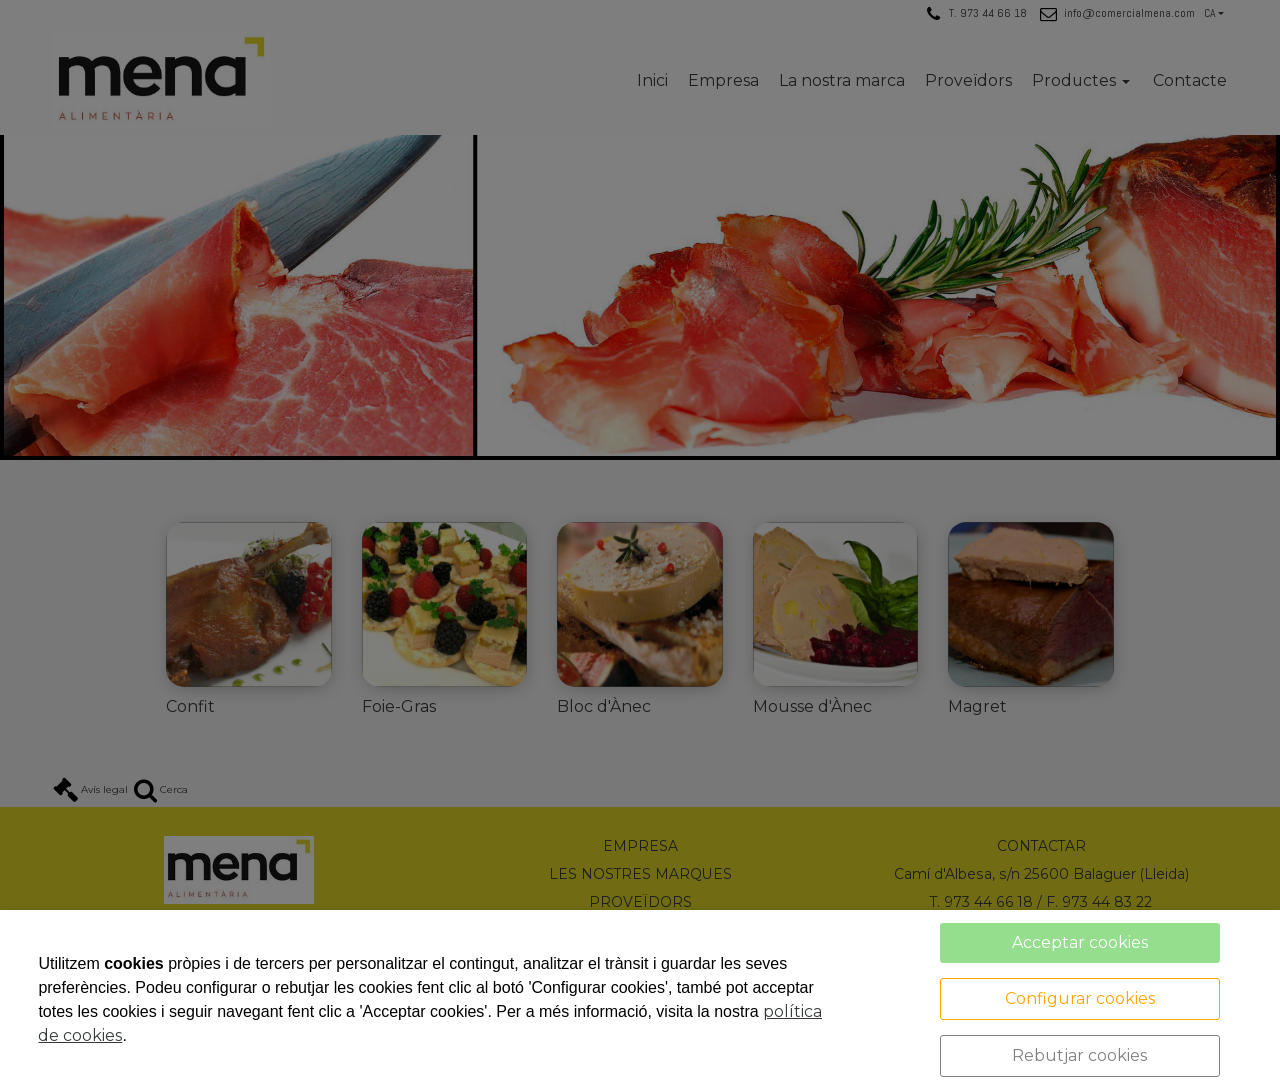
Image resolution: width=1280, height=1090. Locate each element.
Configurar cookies (1080, 998)
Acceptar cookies (1080, 942)
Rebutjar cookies (1079, 1055)
